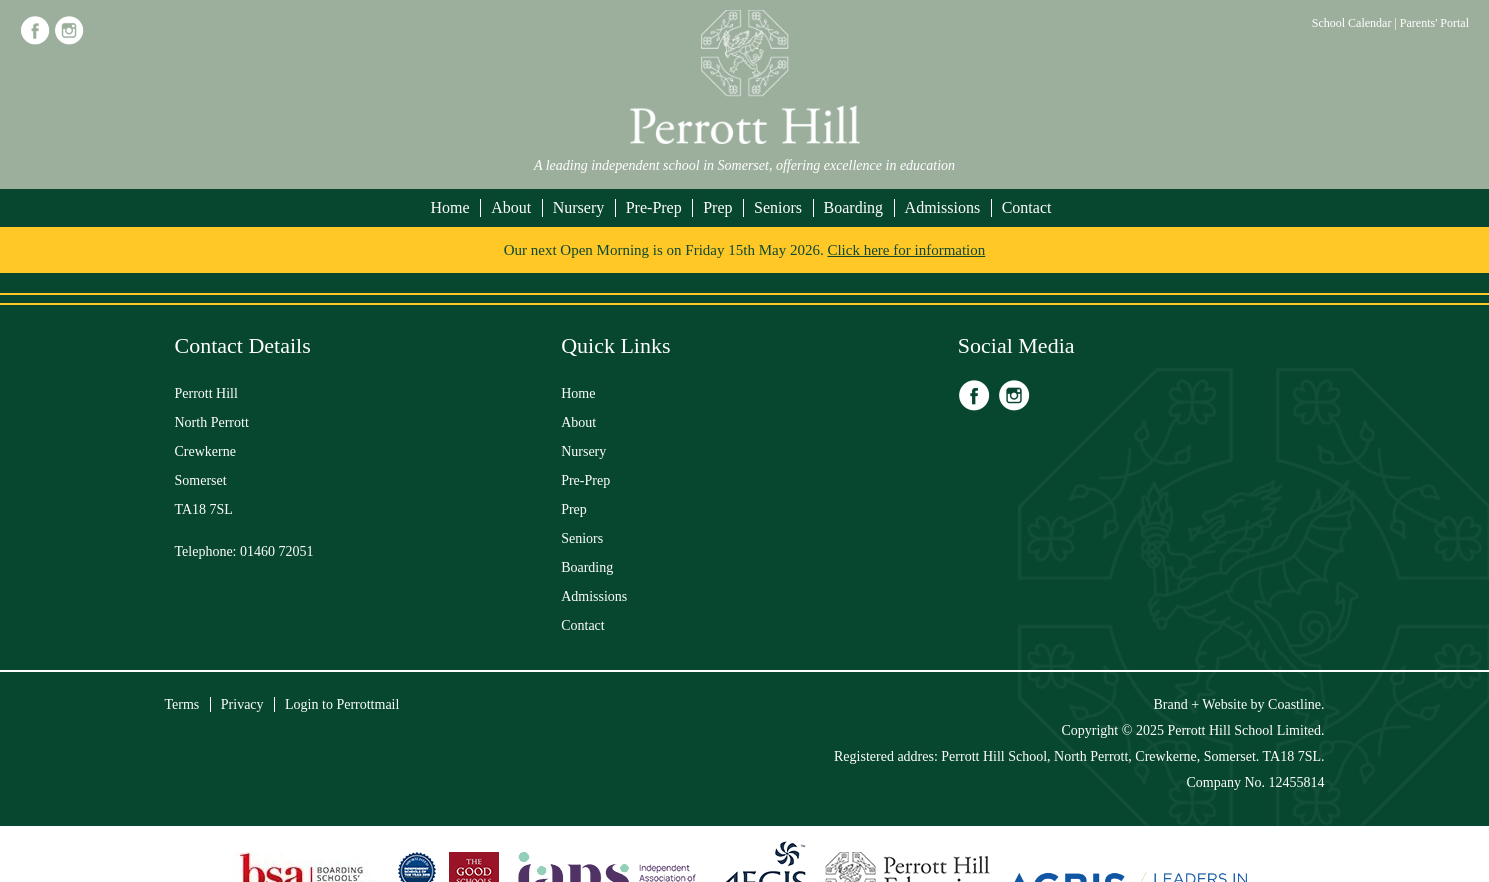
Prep (717, 207)
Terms (182, 704)
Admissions (943, 207)
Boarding (854, 207)
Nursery (579, 207)
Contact (1027, 207)
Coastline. (1296, 704)
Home (450, 207)
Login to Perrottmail (342, 704)
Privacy (242, 704)
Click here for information (906, 250)
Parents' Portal (1434, 23)
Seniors (778, 207)
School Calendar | (1356, 23)
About (511, 207)
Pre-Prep (654, 207)
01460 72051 (277, 551)
